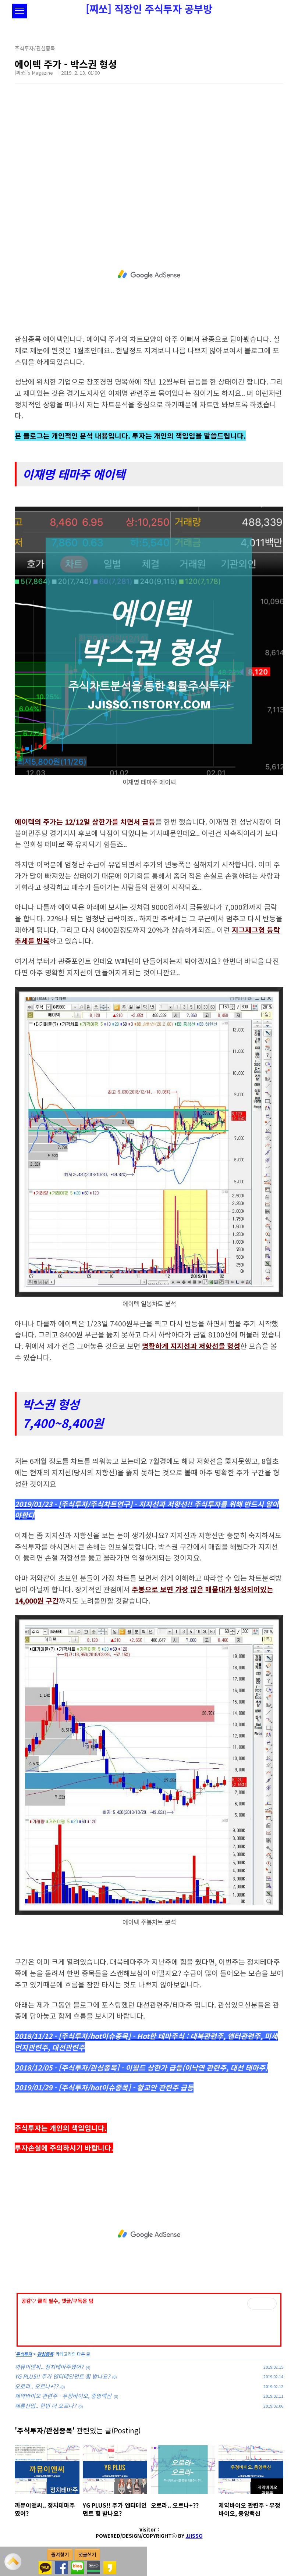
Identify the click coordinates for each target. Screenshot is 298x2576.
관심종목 (45, 2354)
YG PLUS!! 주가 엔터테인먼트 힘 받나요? (62, 2376)
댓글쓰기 (87, 2554)
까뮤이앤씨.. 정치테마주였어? (49, 2366)
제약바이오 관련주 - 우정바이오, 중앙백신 (63, 2396)
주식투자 (24, 2354)
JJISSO (194, 2535)
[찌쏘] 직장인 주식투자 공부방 (149, 9)
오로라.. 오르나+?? (36, 2386)
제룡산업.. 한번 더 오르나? (45, 2405)
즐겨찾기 (60, 2554)
